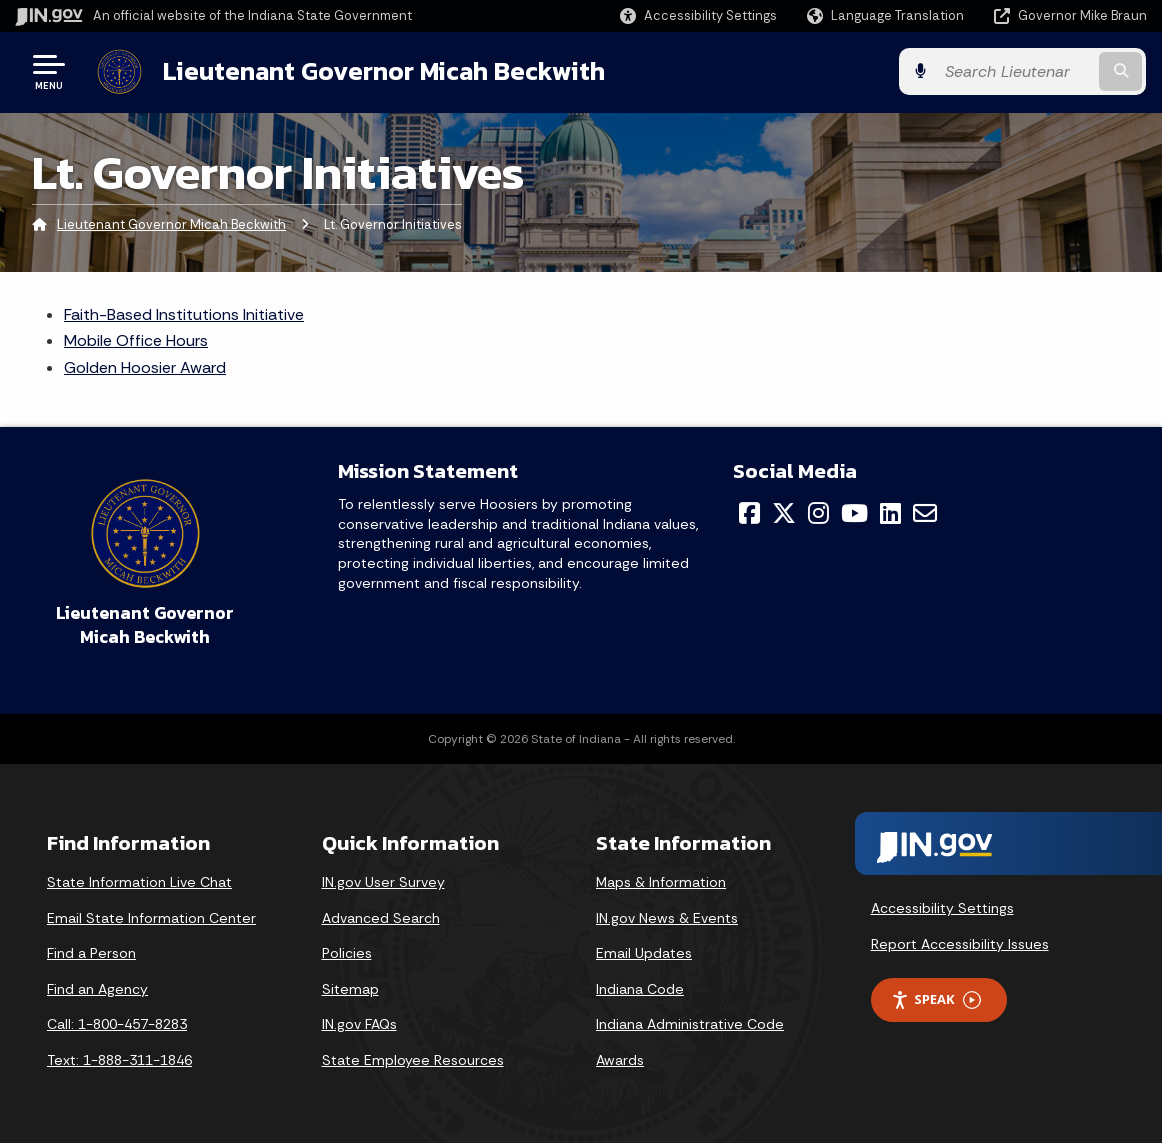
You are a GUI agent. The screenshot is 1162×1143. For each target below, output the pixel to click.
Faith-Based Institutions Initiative (184, 314)
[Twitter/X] (784, 513)
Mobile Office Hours (136, 340)
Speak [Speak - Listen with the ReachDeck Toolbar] (936, 999)
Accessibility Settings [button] (942, 908)
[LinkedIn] (890, 513)
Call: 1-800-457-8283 (117, 1024)
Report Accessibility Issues (960, 943)
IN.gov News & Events (667, 918)
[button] (698, 15)
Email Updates (644, 953)
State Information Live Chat (139, 882)
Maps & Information (661, 882)
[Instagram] (818, 513)
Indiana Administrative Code (690, 1024)
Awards (620, 1060)
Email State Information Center (151, 918)
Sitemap (350, 989)
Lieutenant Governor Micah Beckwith (384, 71)
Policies (347, 953)
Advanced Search (381, 918)
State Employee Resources (413, 1060)
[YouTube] (854, 513)
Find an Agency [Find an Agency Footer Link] (97, 989)
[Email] (925, 513)
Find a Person (91, 953)
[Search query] (1019, 71)
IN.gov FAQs (359, 1024)
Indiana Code (640, 989)
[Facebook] (749, 513)
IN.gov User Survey (383, 882)
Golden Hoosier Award (145, 367)
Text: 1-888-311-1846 (119, 1060)
